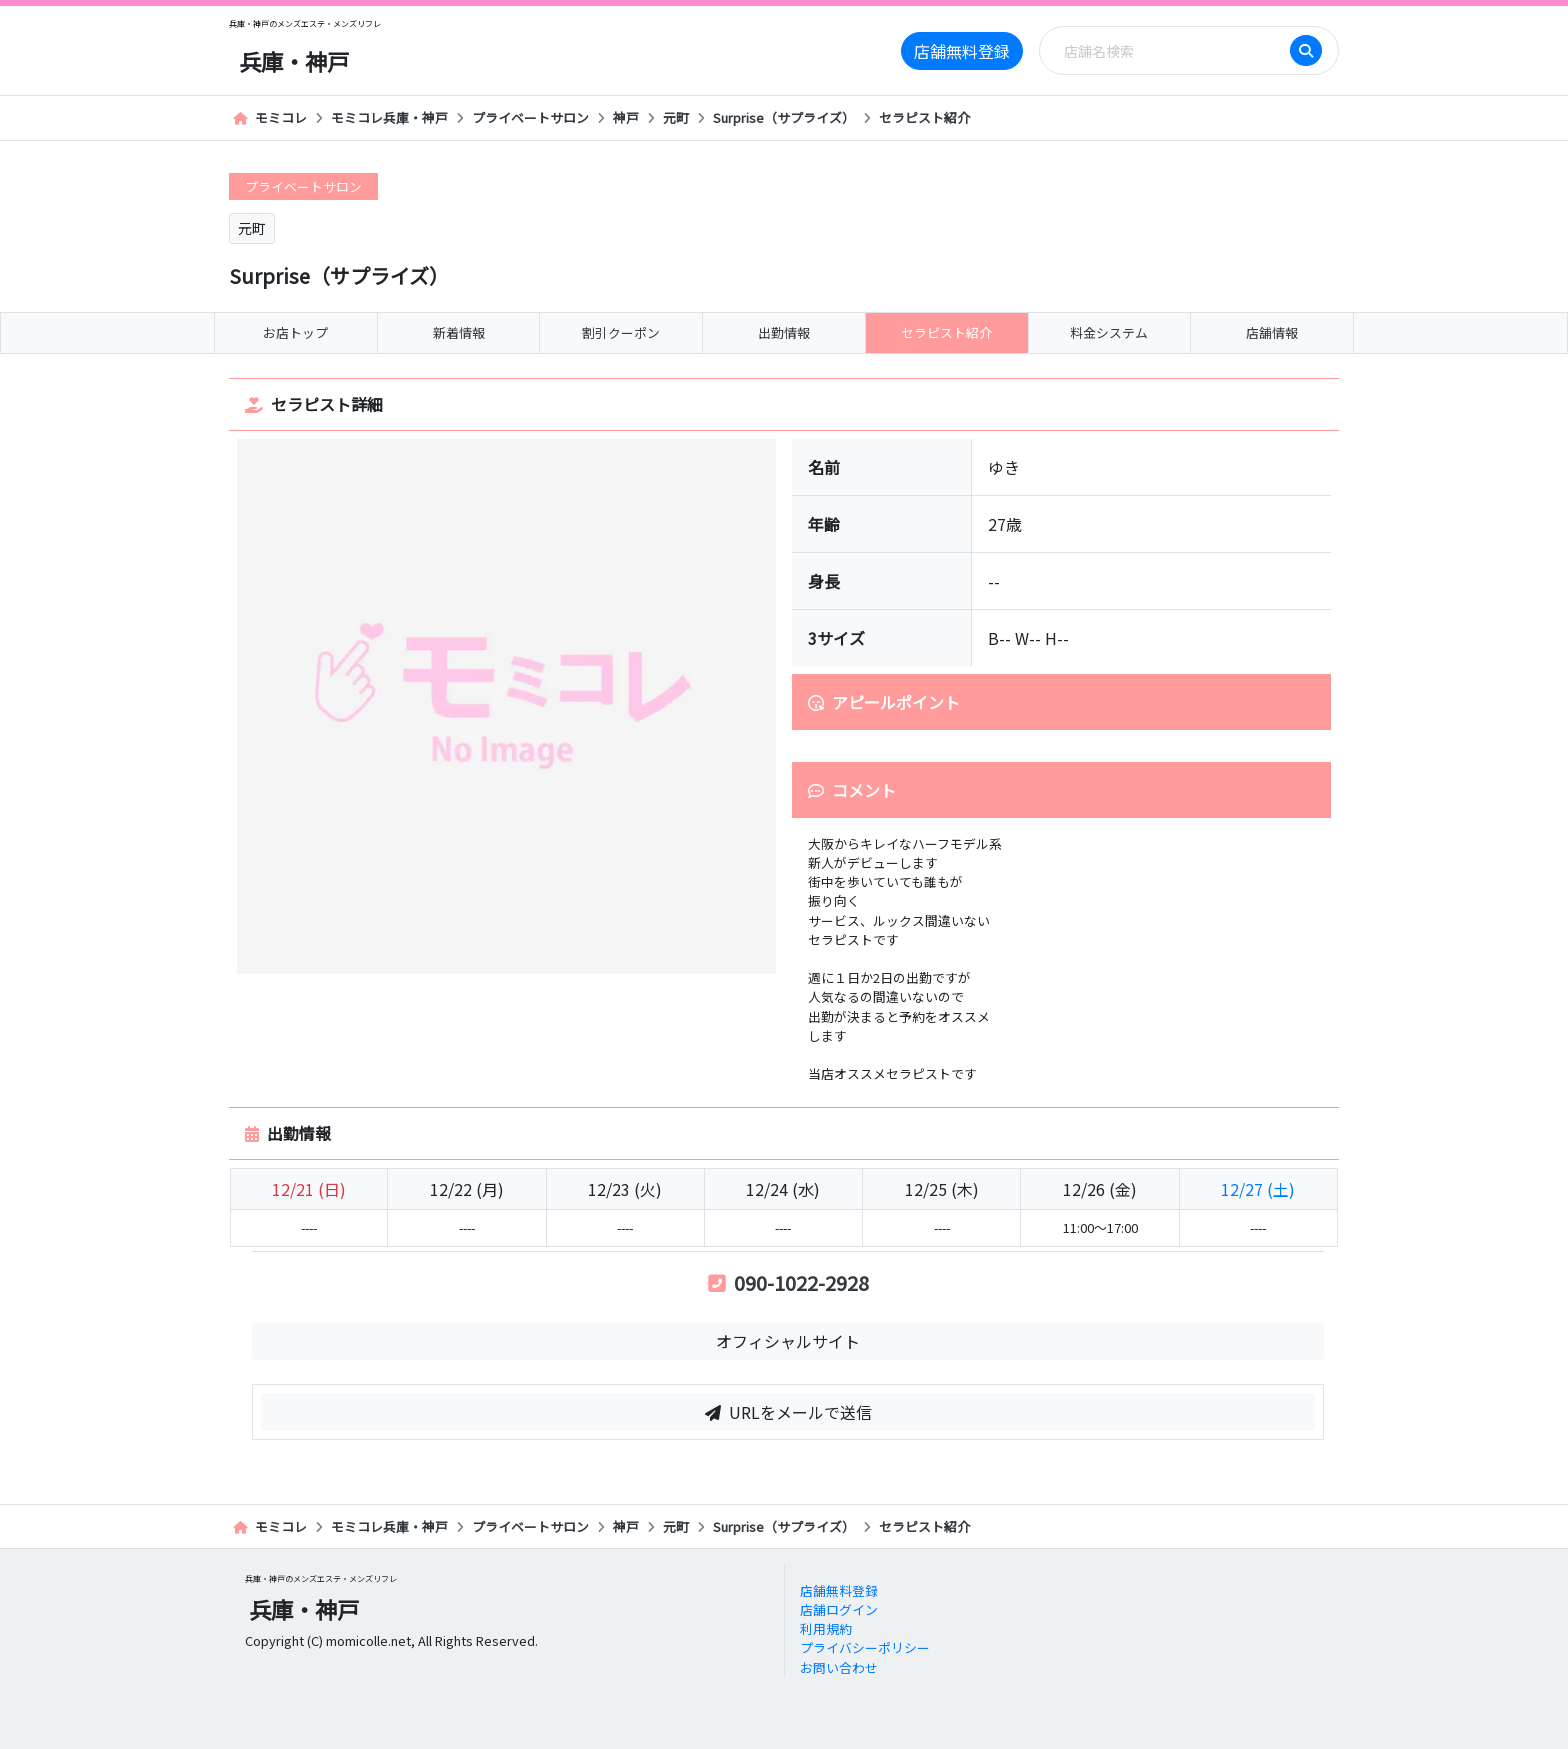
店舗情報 (1272, 332)
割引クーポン (621, 332)
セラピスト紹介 (924, 117)
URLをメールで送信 (788, 1412)
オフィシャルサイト (788, 1341)
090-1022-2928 (788, 1282)
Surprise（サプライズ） (784, 117)
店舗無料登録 (962, 51)
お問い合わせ (839, 1667)
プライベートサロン (530, 117)
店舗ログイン (839, 1609)
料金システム (1109, 332)
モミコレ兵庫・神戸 (389, 117)
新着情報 (459, 332)
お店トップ (295, 332)
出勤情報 (784, 332)
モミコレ (270, 117)
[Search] (1171, 50)
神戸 (626, 117)
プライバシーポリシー (865, 1647)
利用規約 (826, 1628)
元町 (676, 117)
